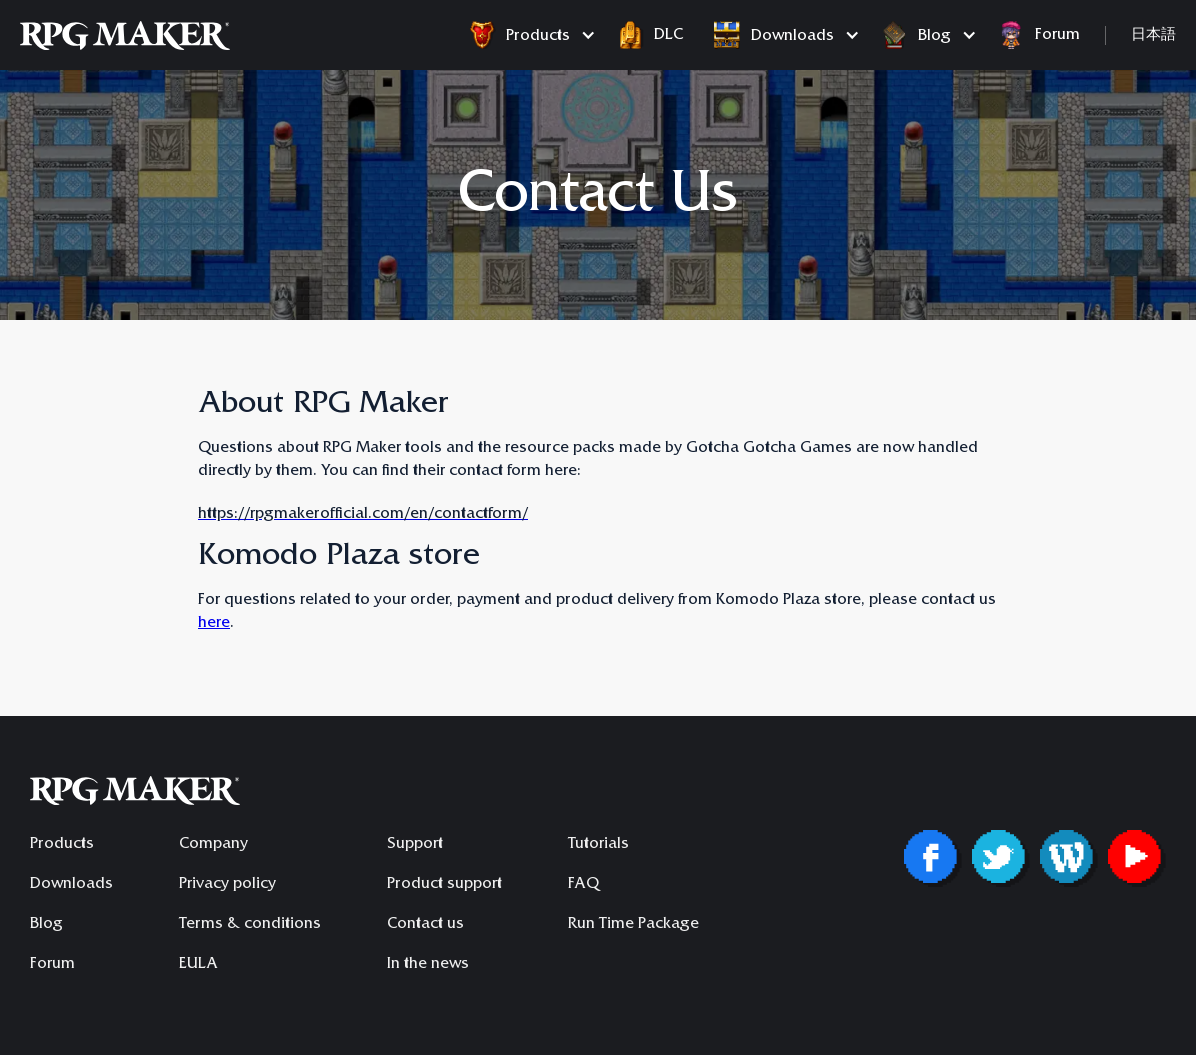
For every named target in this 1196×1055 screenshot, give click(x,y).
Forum (52, 965)
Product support (444, 885)
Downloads (71, 885)
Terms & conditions (250, 925)
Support (415, 845)
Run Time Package (633, 925)
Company (213, 845)
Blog (46, 925)
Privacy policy (227, 885)
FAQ (583, 885)
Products (62, 845)
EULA (198, 965)
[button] (527, 35)
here (214, 624)
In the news (428, 965)
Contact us (425, 925)
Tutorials (598, 845)
